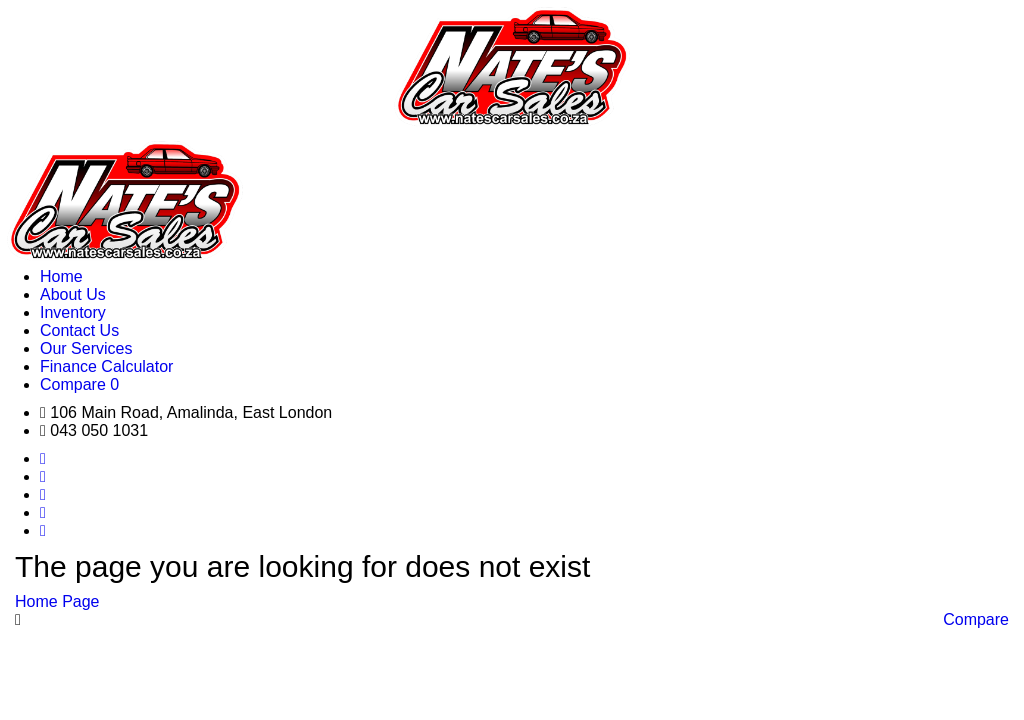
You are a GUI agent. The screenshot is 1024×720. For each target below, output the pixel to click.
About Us (73, 294)
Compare (976, 619)
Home (61, 276)
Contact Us (79, 330)
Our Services (86, 348)
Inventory (73, 312)
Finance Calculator (106, 366)
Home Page (57, 601)
